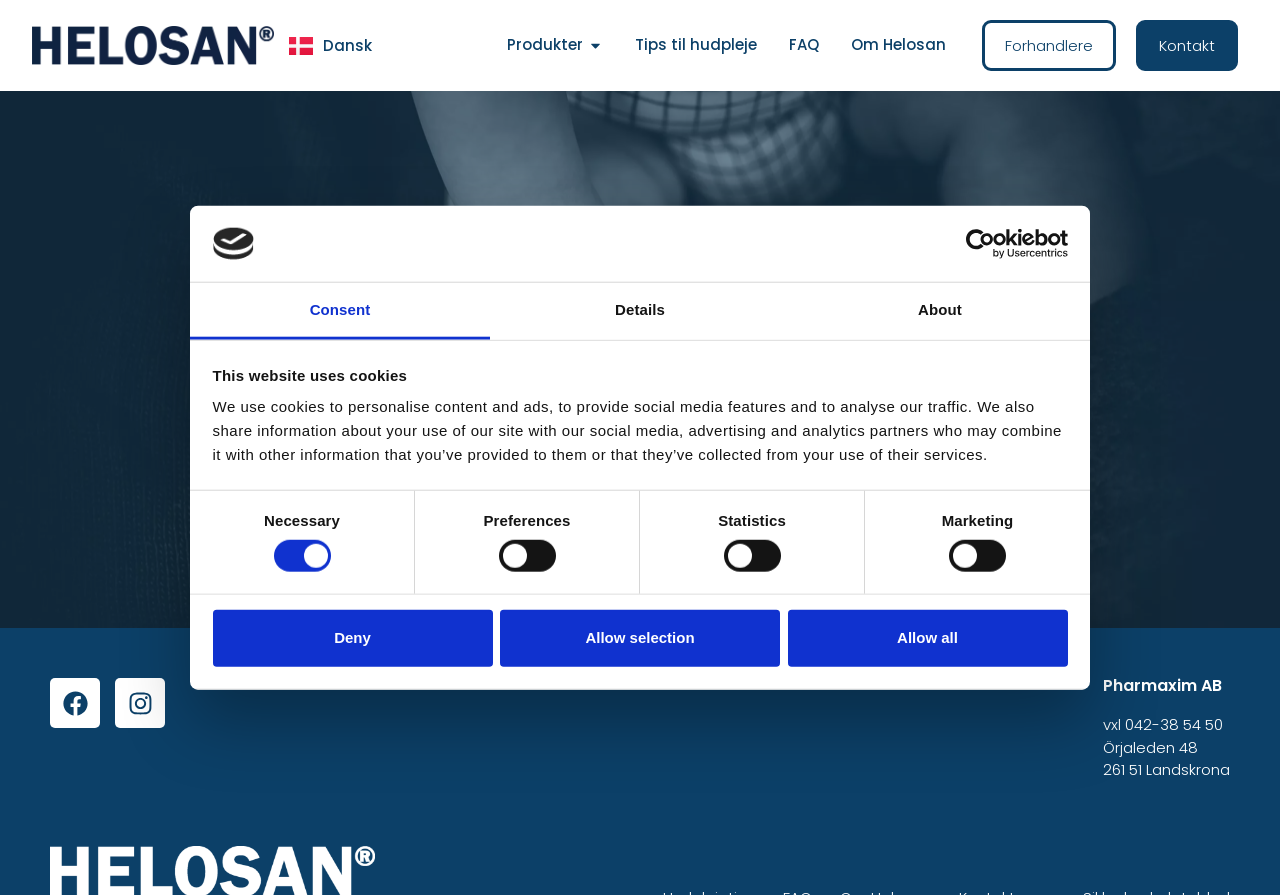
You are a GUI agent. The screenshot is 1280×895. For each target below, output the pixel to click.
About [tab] (940, 309)
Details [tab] (640, 309)
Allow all (927, 637)
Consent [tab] (340, 309)
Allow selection (639, 637)
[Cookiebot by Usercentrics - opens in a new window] (980, 244)
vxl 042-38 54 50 (1163, 724)
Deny (352, 637)
